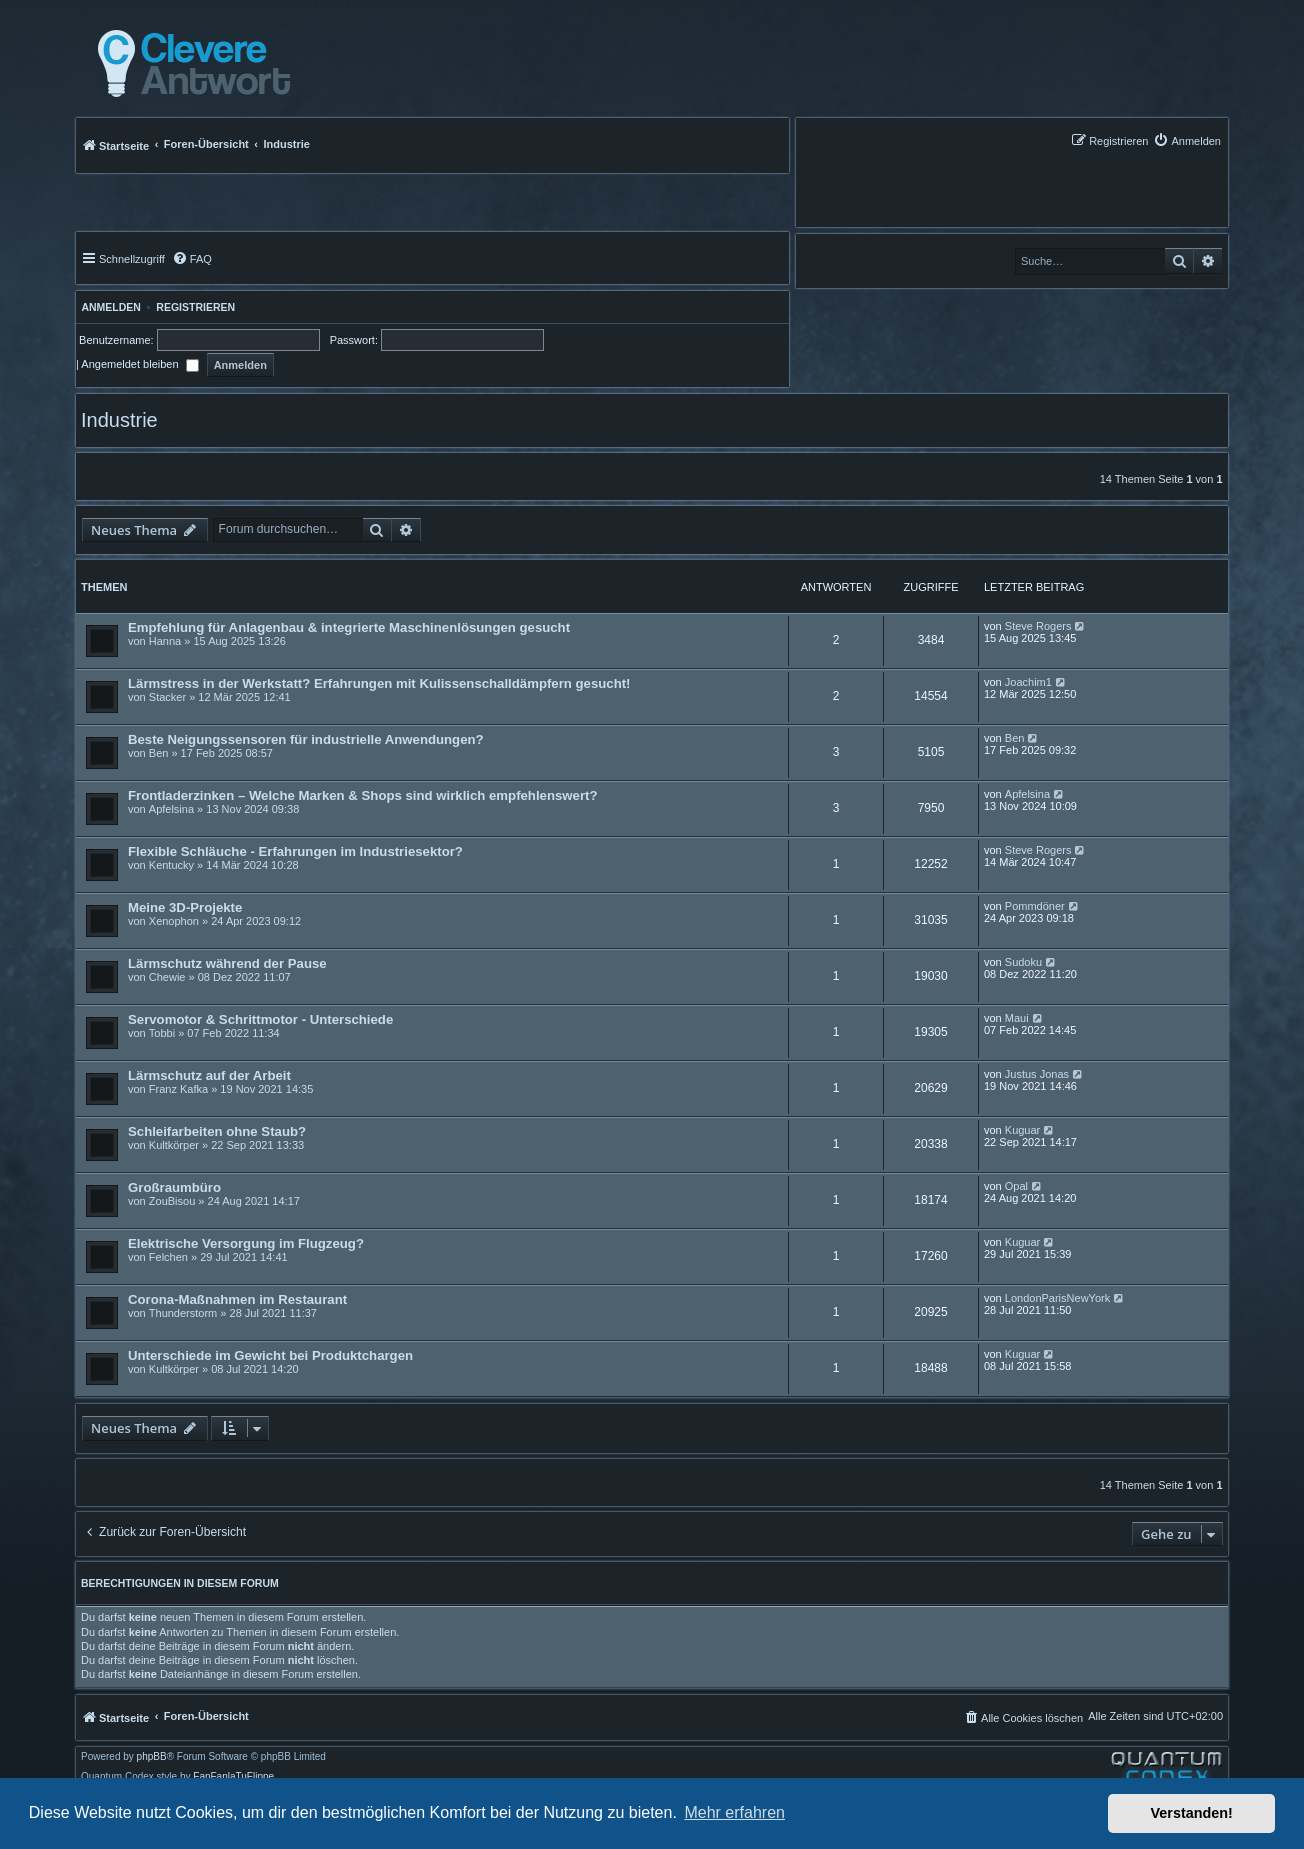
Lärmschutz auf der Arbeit (209, 1075)
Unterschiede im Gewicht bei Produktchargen (270, 1355)
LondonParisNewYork (1057, 1298)
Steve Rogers (1038, 626)
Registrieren (195, 307)
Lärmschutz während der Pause (227, 963)
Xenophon (174, 921)
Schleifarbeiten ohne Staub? (217, 1131)
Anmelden (108, 307)
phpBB (152, 1757)
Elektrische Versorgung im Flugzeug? (246, 1243)
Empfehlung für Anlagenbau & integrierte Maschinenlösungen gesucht (349, 627)
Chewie (167, 977)
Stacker (167, 697)
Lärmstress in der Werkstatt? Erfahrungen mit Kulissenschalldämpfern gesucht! (379, 683)
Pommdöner (1035, 906)
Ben (159, 753)
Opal (1016, 1186)
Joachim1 (1028, 682)
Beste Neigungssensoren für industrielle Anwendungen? (306, 739)
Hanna (165, 641)
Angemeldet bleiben (139, 364)
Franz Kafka (178, 1089)
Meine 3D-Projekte (185, 907)
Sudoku (1023, 962)
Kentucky (171, 865)
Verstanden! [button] (1192, 1813)
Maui (1017, 1018)
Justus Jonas (1037, 1074)
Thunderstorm (183, 1313)
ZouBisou (172, 1201)
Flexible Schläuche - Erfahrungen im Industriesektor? (295, 851)
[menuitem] (1187, 140)
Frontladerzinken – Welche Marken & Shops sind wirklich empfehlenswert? (363, 795)
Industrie (119, 420)
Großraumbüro (174, 1187)
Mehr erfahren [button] (734, 1812)
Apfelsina (171, 809)
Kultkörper (174, 1145)
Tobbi (162, 1033)
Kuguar (1022, 1130)
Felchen (168, 1257)
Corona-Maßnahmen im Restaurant (237, 1299)
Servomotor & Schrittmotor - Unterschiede (260, 1019)
